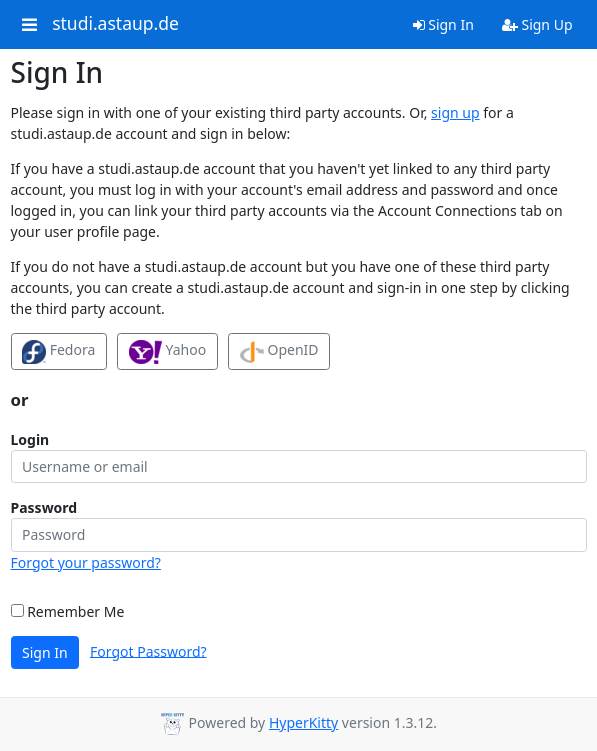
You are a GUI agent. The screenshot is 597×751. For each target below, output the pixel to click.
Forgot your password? (86, 562)
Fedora (58, 352)
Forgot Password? (148, 650)
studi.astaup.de (115, 24)
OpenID (279, 352)
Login (30, 439)
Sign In (443, 24)
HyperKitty (303, 722)
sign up (455, 112)
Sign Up (537, 24)
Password (44, 507)
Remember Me (68, 611)
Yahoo (167, 352)
